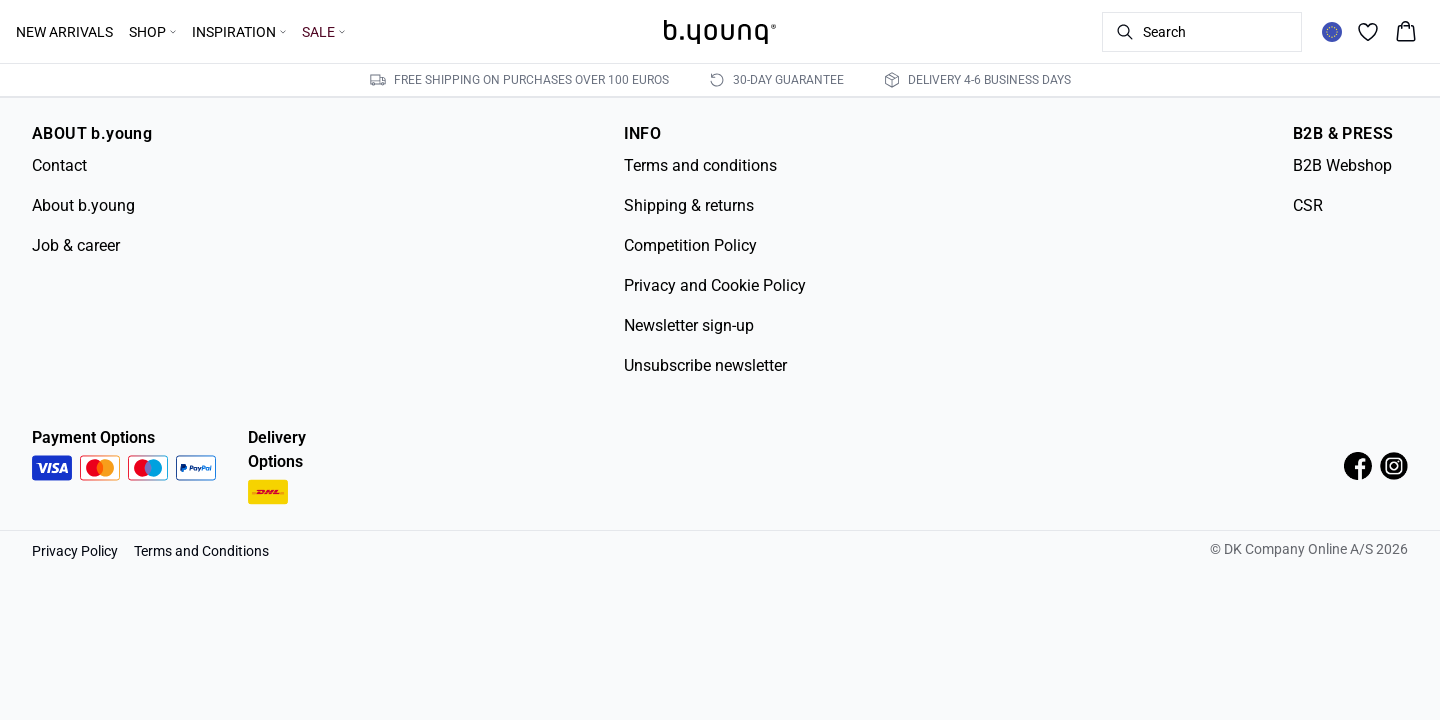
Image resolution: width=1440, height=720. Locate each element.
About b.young (83, 205)
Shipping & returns (689, 205)
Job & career (76, 245)
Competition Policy (690, 245)
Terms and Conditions (201, 551)
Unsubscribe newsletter (705, 365)
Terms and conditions (700, 165)
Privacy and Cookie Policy (715, 285)
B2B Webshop (1342, 165)
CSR (1308, 205)
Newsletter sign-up (689, 325)
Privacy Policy (75, 551)
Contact (59, 165)
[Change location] (1332, 32)
